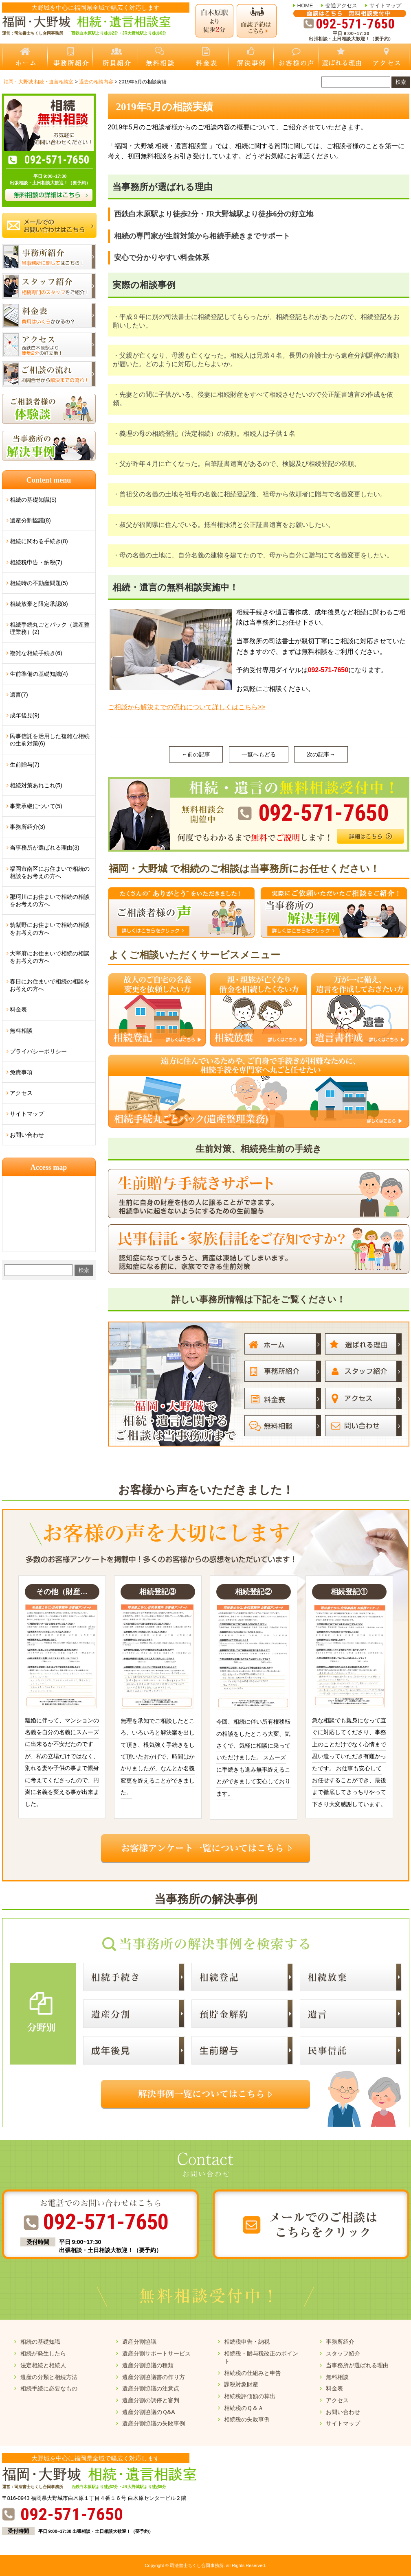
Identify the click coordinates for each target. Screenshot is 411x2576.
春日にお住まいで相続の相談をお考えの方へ (50, 985)
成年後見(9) (25, 715)
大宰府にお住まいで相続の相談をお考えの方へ (50, 957)
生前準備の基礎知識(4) (39, 674)
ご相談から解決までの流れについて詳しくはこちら (187, 707)
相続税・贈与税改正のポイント (261, 2357)
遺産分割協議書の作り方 (153, 2377)
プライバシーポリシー (38, 1051)
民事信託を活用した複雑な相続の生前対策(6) (50, 740)
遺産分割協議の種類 (148, 2365)
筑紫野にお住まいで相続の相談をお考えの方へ (50, 928)
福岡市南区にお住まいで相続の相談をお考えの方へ (50, 872)
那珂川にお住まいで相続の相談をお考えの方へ (50, 900)
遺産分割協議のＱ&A (148, 2412)
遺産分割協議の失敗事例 (153, 2423)
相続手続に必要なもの (48, 2388)
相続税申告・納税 (247, 2341)
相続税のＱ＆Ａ (244, 2408)
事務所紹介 (340, 2341)
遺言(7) (19, 694)
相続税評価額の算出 (249, 2396)
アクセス (21, 1093)
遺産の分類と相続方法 (48, 2377)
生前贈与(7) (25, 764)
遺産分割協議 (139, 2341)
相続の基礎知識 (40, 2341)
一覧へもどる (259, 754)
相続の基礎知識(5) (33, 499)
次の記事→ (321, 754)
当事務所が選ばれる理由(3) (44, 847)
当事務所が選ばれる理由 (357, 2365)
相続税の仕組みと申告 (252, 2373)
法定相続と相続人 (43, 2365)
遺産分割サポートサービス (156, 2353)
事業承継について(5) (36, 806)
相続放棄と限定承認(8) (39, 604)
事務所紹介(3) (27, 827)
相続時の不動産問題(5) (39, 583)
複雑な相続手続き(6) (36, 653)
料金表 (18, 1009)
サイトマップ (385, 5)
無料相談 (21, 1030)
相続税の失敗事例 (247, 2419)
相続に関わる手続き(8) (39, 541)
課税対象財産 (241, 2384)
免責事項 (21, 1072)
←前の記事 (196, 754)
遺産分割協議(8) (30, 520)
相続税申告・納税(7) (36, 562)
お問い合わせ (27, 1135)
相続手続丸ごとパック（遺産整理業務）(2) (50, 628)
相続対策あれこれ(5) (36, 785)
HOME (305, 5)
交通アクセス (341, 5)
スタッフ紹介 (343, 2353)
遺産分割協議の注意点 (150, 2388)
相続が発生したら (43, 2353)
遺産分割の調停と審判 (150, 2400)
